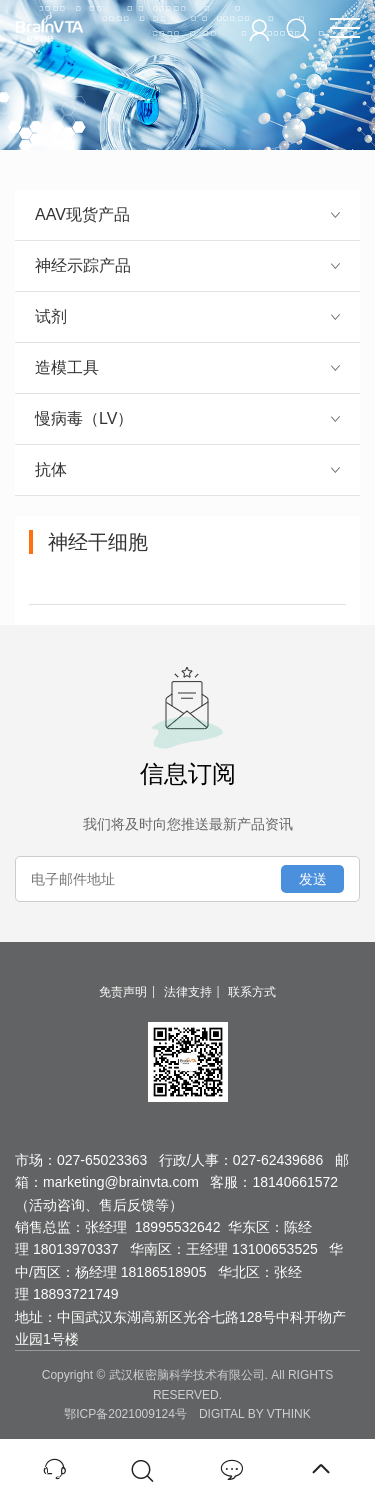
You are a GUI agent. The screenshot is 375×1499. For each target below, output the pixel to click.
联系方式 (252, 992)
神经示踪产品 (187, 265)
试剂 (187, 316)
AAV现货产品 (187, 214)
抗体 (187, 469)
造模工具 (187, 367)
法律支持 (188, 992)
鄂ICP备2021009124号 (125, 1414)
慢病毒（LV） (187, 418)
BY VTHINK (279, 1414)
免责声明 (123, 992)
